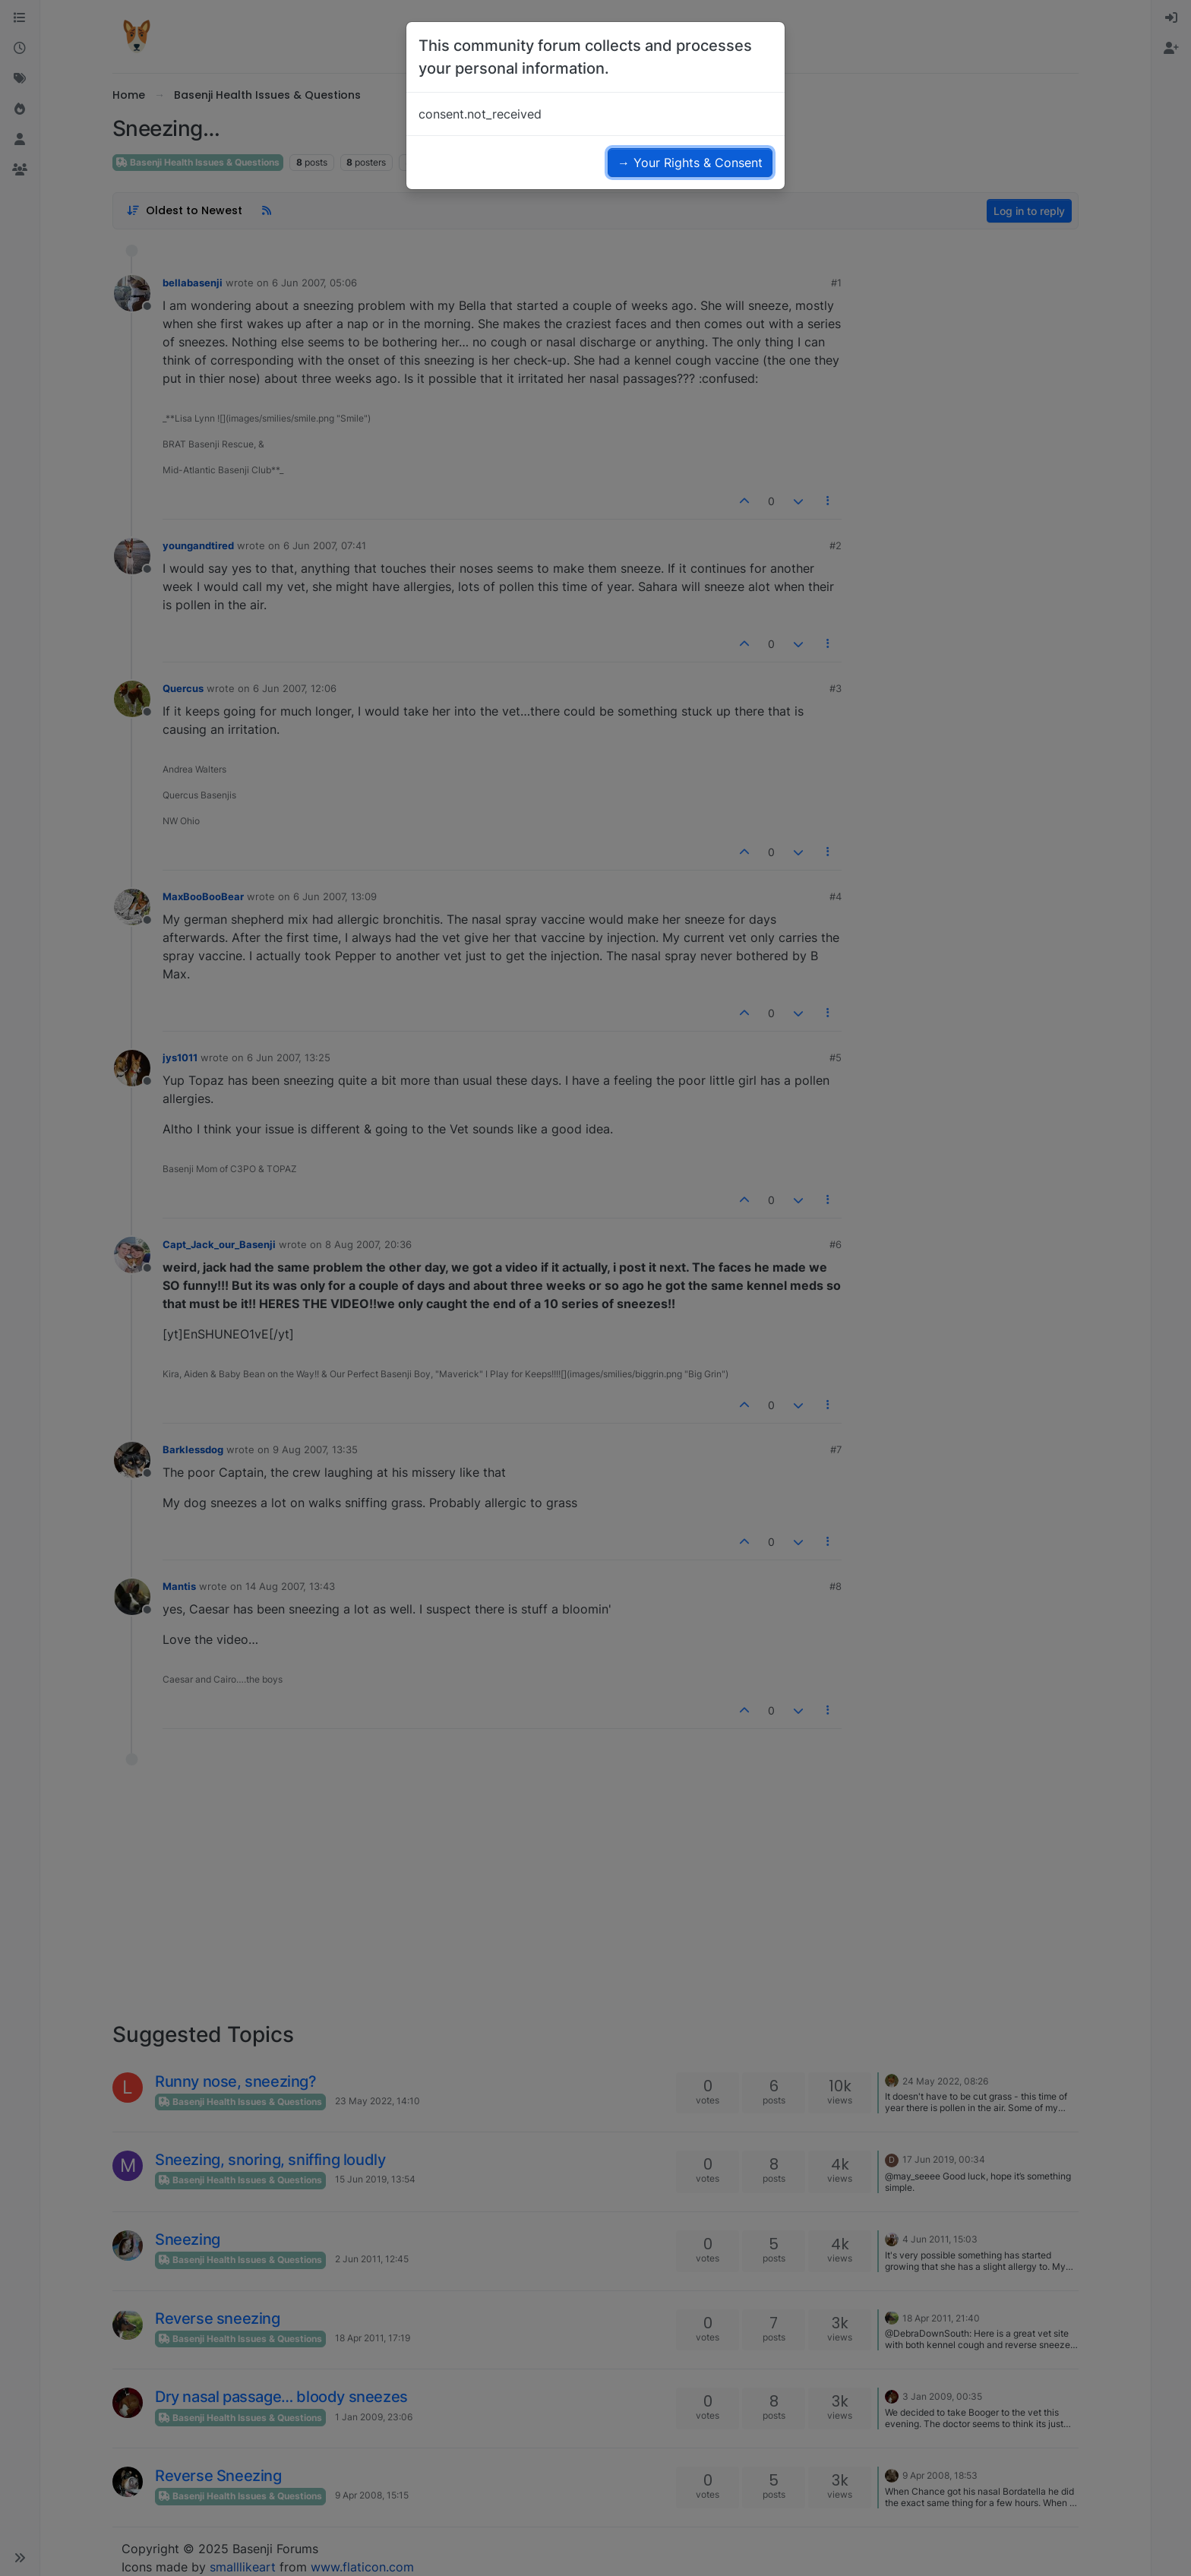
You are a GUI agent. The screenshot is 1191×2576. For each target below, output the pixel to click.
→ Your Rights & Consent (690, 162)
